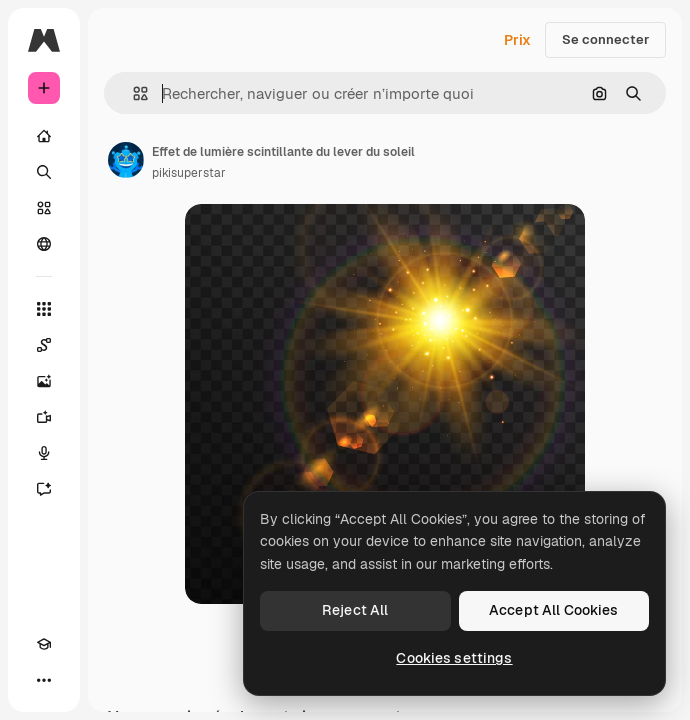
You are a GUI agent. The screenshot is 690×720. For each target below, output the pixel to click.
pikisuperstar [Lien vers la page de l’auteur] (189, 173)
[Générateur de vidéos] (44, 417)
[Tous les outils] (44, 309)
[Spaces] (44, 345)
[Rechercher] (44, 172)
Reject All (355, 610)
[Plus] (44, 680)
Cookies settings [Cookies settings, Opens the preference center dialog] (454, 658)
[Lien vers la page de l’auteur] (126, 160)
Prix (517, 40)
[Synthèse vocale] (44, 453)
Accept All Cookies (554, 610)
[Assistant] (44, 489)
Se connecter (605, 39)
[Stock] (44, 208)
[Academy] (44, 644)
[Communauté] (44, 244)
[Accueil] (44, 136)
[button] (132, 93)
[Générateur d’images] (44, 381)
